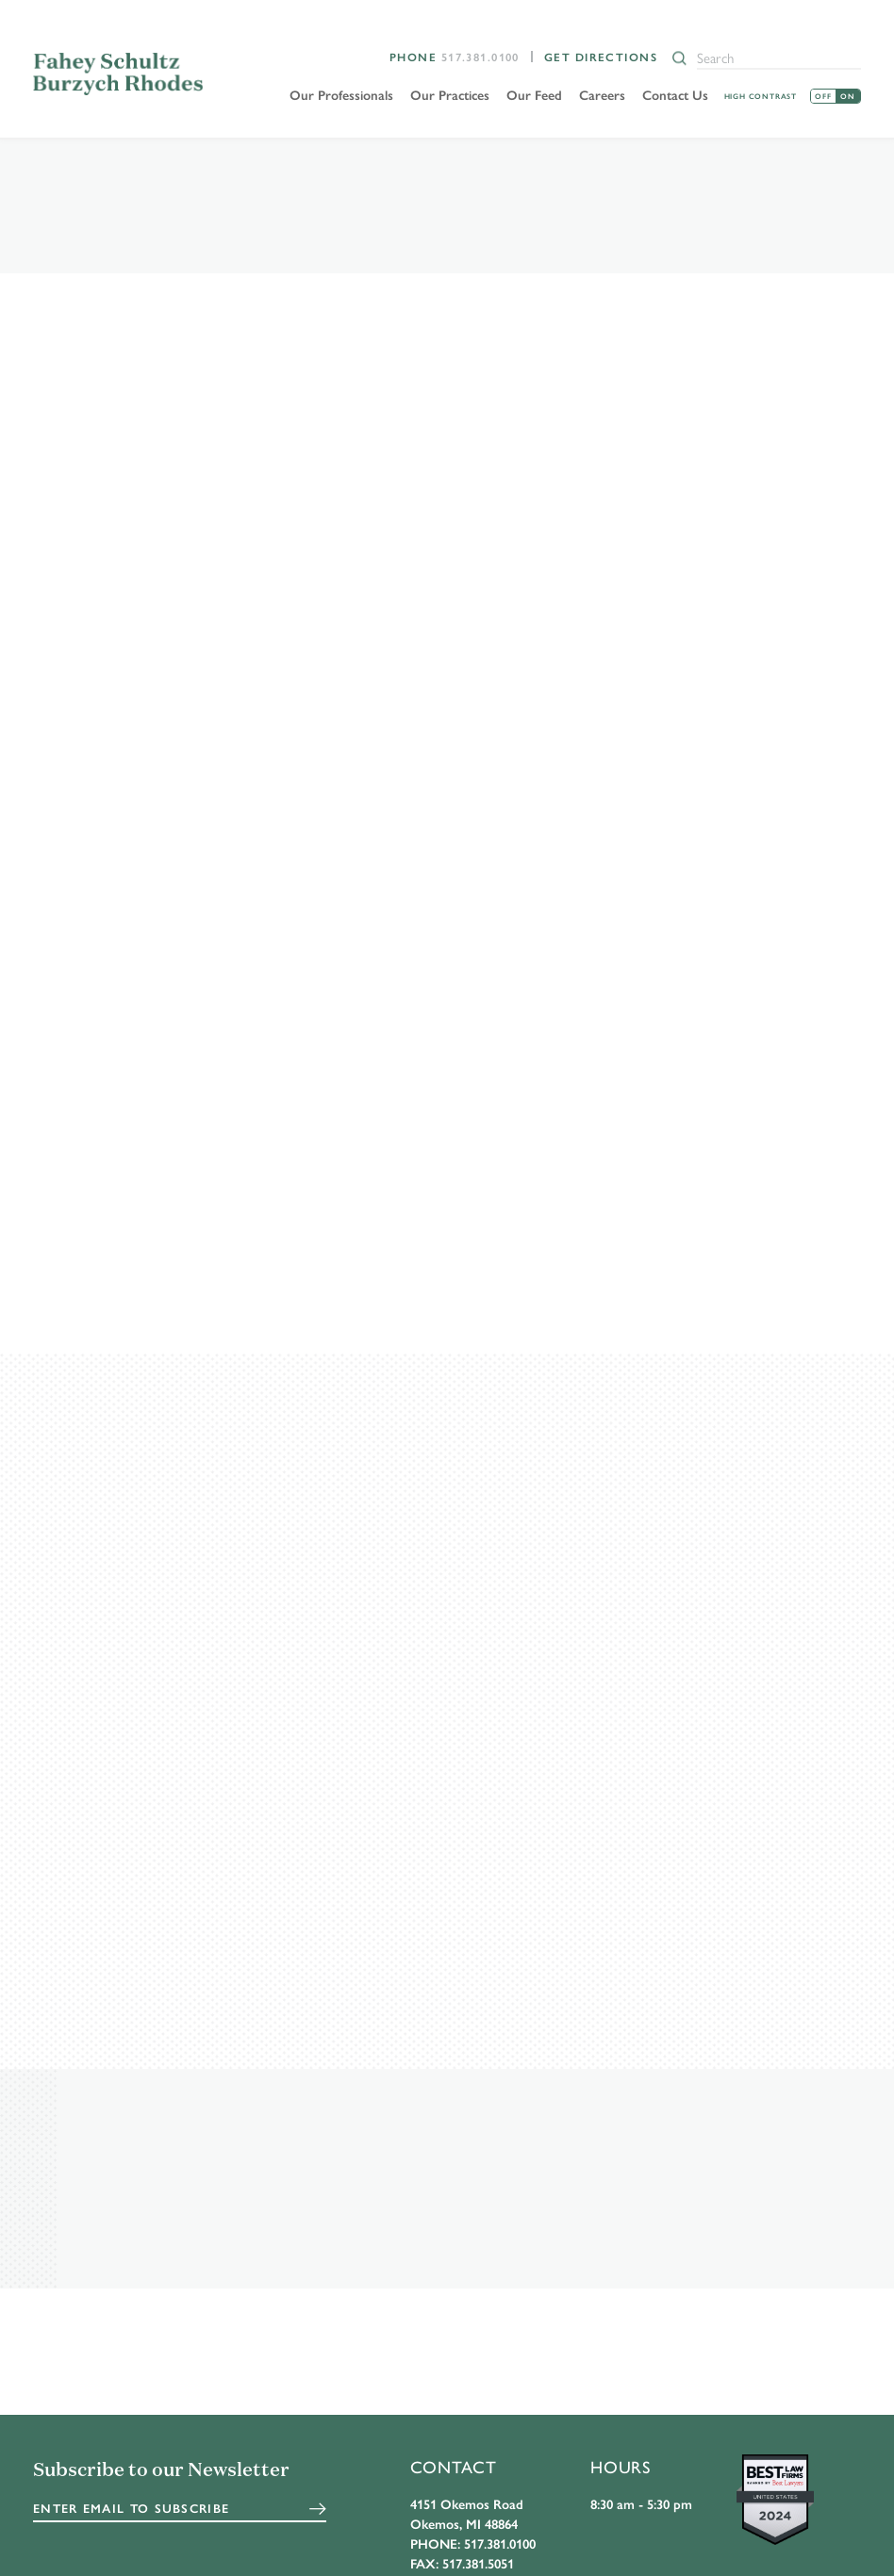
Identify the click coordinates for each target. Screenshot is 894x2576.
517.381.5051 (478, 2564)
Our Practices (449, 94)
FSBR (119, 74)
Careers (602, 94)
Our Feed (534, 94)
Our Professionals (341, 94)
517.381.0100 (480, 56)
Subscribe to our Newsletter (161, 2472)
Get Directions (600, 56)
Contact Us (675, 94)
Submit (317, 2510)
